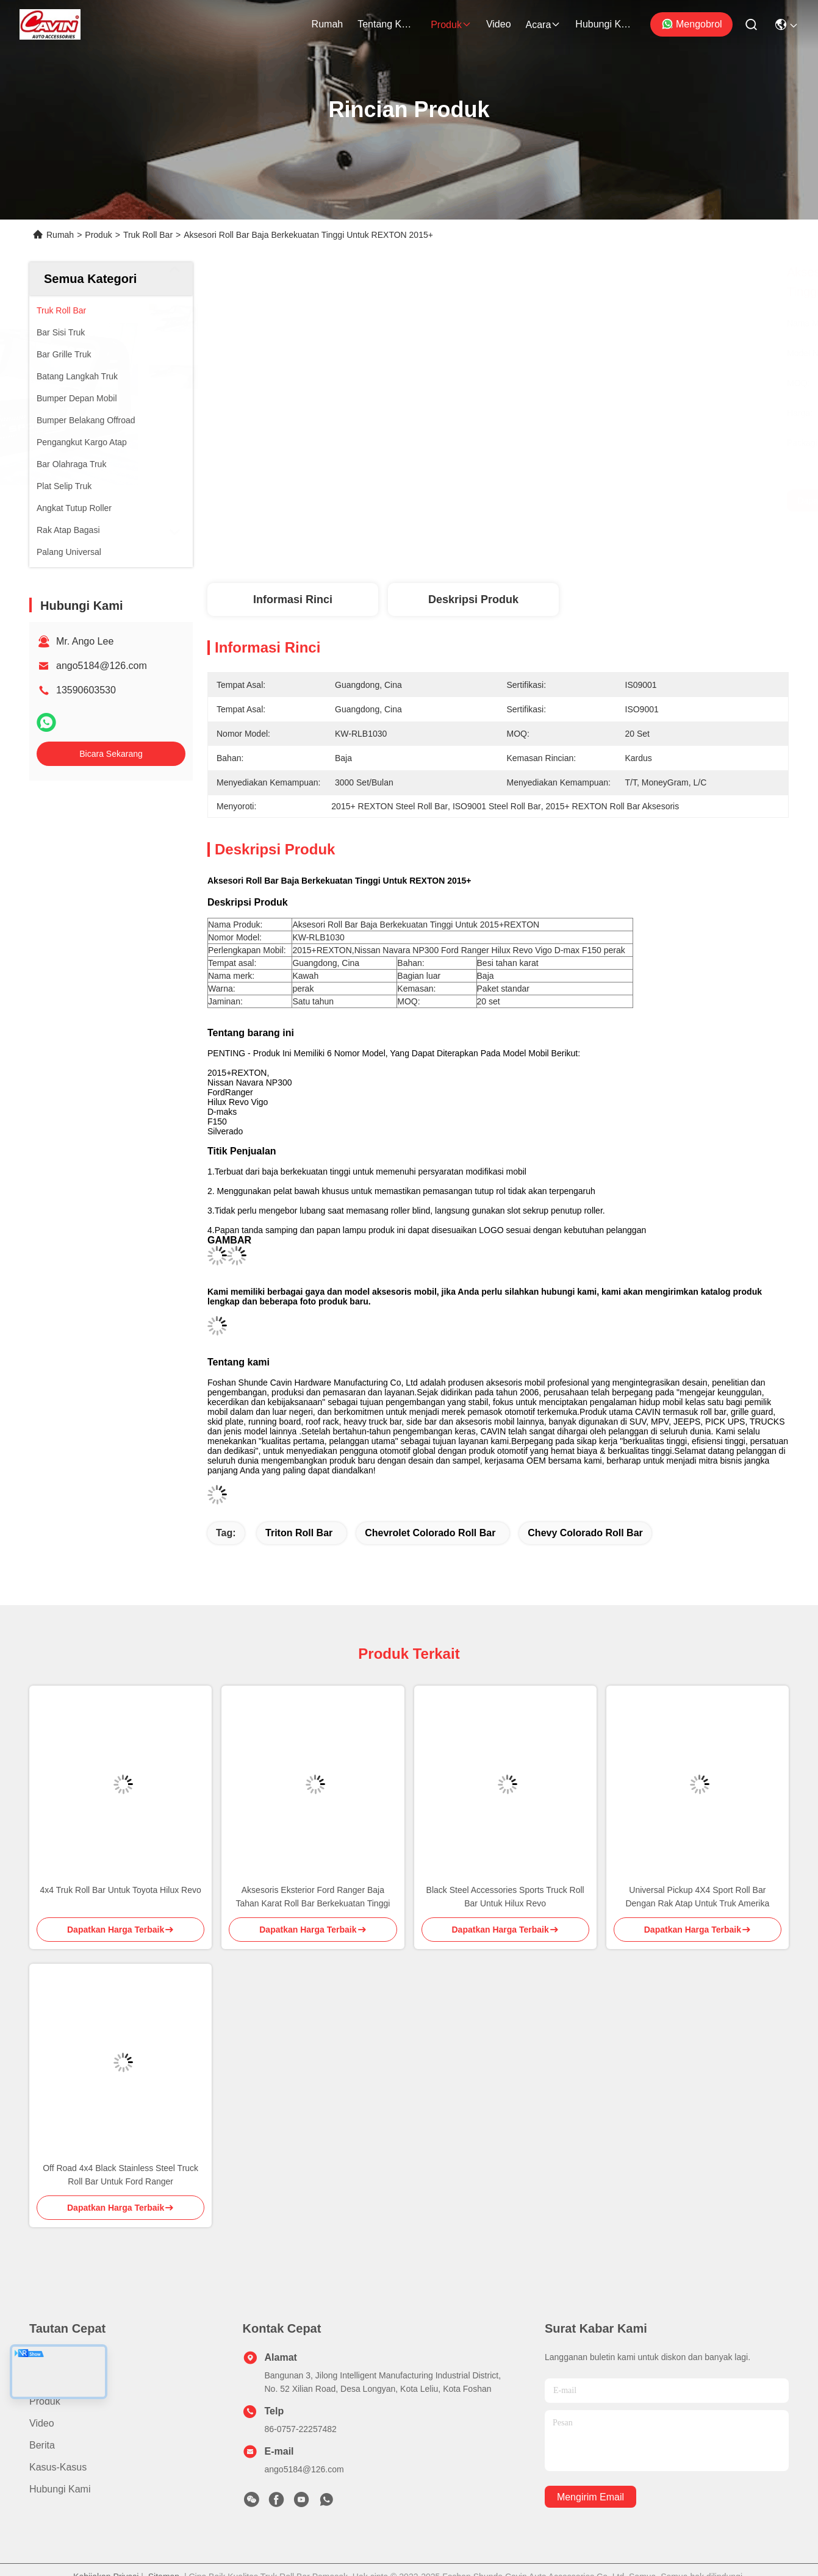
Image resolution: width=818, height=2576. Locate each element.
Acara (543, 25)
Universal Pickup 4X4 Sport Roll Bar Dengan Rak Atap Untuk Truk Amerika (697, 1896)
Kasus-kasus (58, 2467)
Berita (42, 2445)
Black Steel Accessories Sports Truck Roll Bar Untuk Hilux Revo (505, 1896)
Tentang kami (386, 24)
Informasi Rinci (292, 599)
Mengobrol (691, 24)
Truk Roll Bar (148, 235)
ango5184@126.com (101, 665)
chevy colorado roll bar (585, 1533)
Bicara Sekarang (111, 754)
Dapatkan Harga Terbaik (622, 500)
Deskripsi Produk (473, 599)
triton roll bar (298, 1533)
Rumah (327, 24)
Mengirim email (590, 2497)
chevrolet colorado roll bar (430, 1533)
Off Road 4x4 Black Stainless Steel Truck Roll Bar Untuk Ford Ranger (120, 2174)
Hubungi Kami (604, 24)
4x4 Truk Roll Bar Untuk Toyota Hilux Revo (120, 1890)
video (498, 24)
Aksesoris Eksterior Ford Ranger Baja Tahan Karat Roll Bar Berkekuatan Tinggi (312, 1896)
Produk (451, 25)
